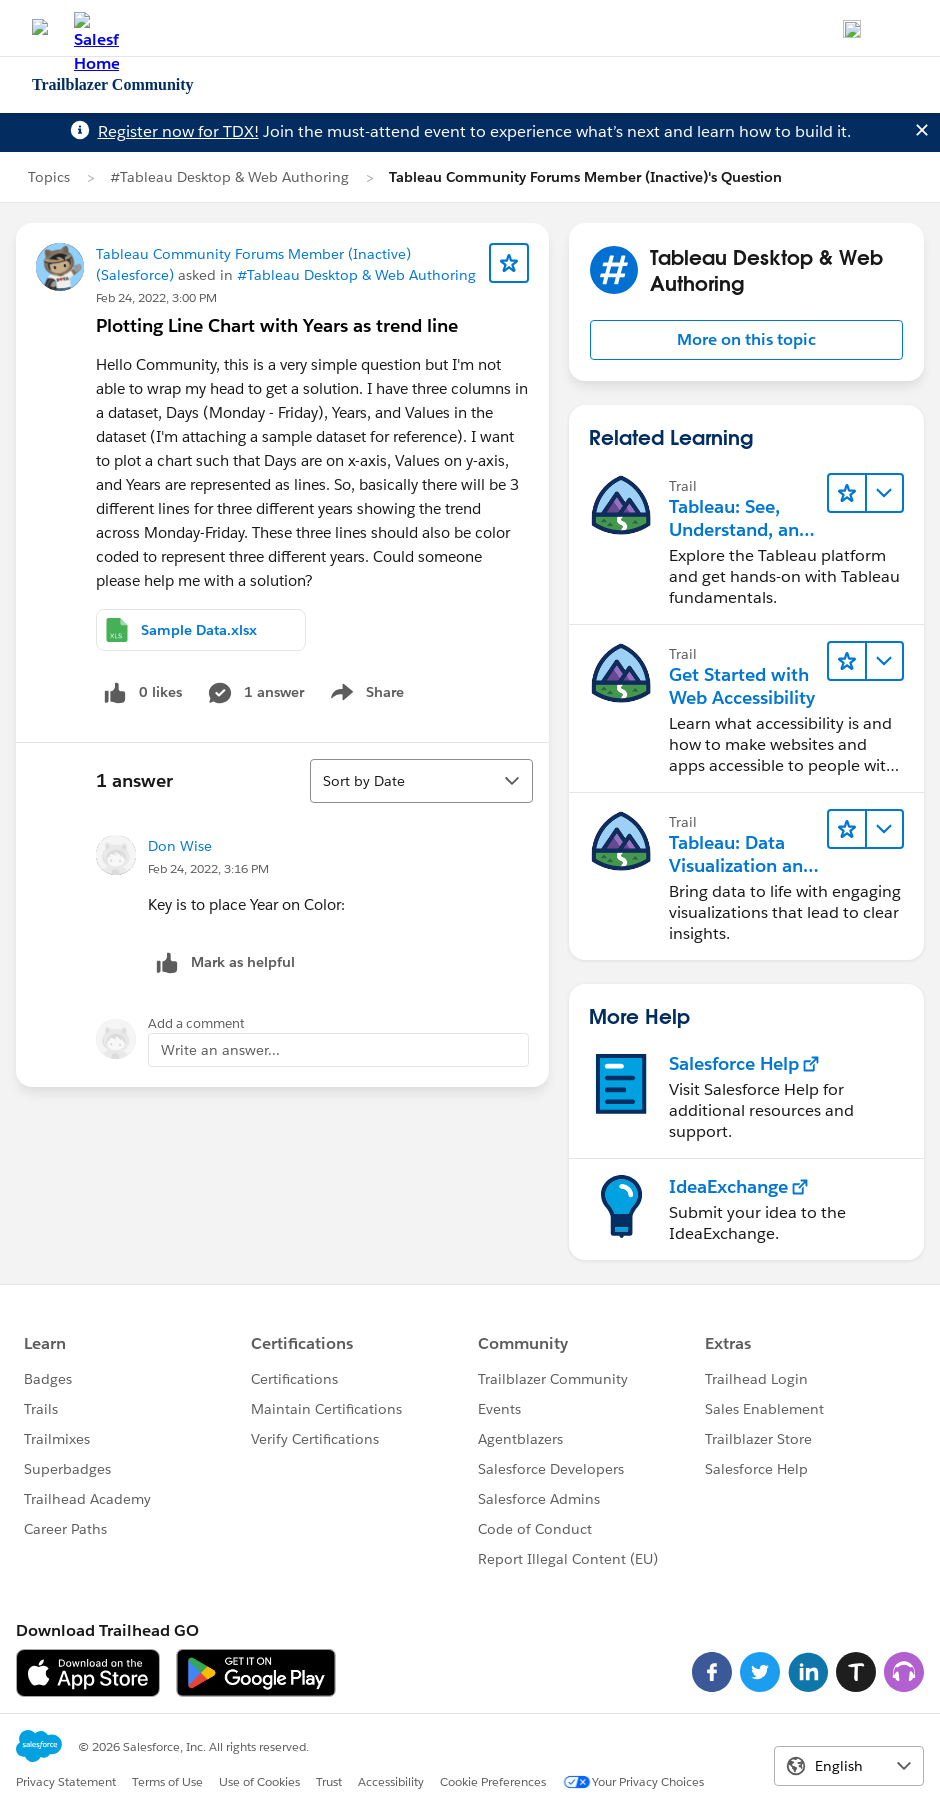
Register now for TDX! (178, 131)
